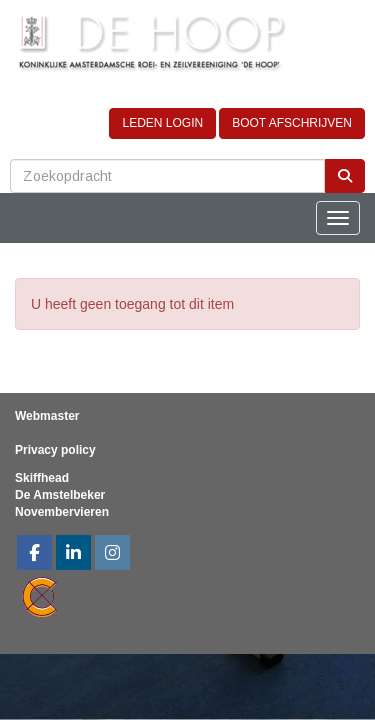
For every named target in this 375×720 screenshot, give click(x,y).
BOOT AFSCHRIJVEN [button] (292, 123)
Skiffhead (42, 478)
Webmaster (47, 416)
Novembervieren (62, 512)
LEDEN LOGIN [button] (162, 123)
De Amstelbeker (60, 495)
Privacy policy (55, 450)
